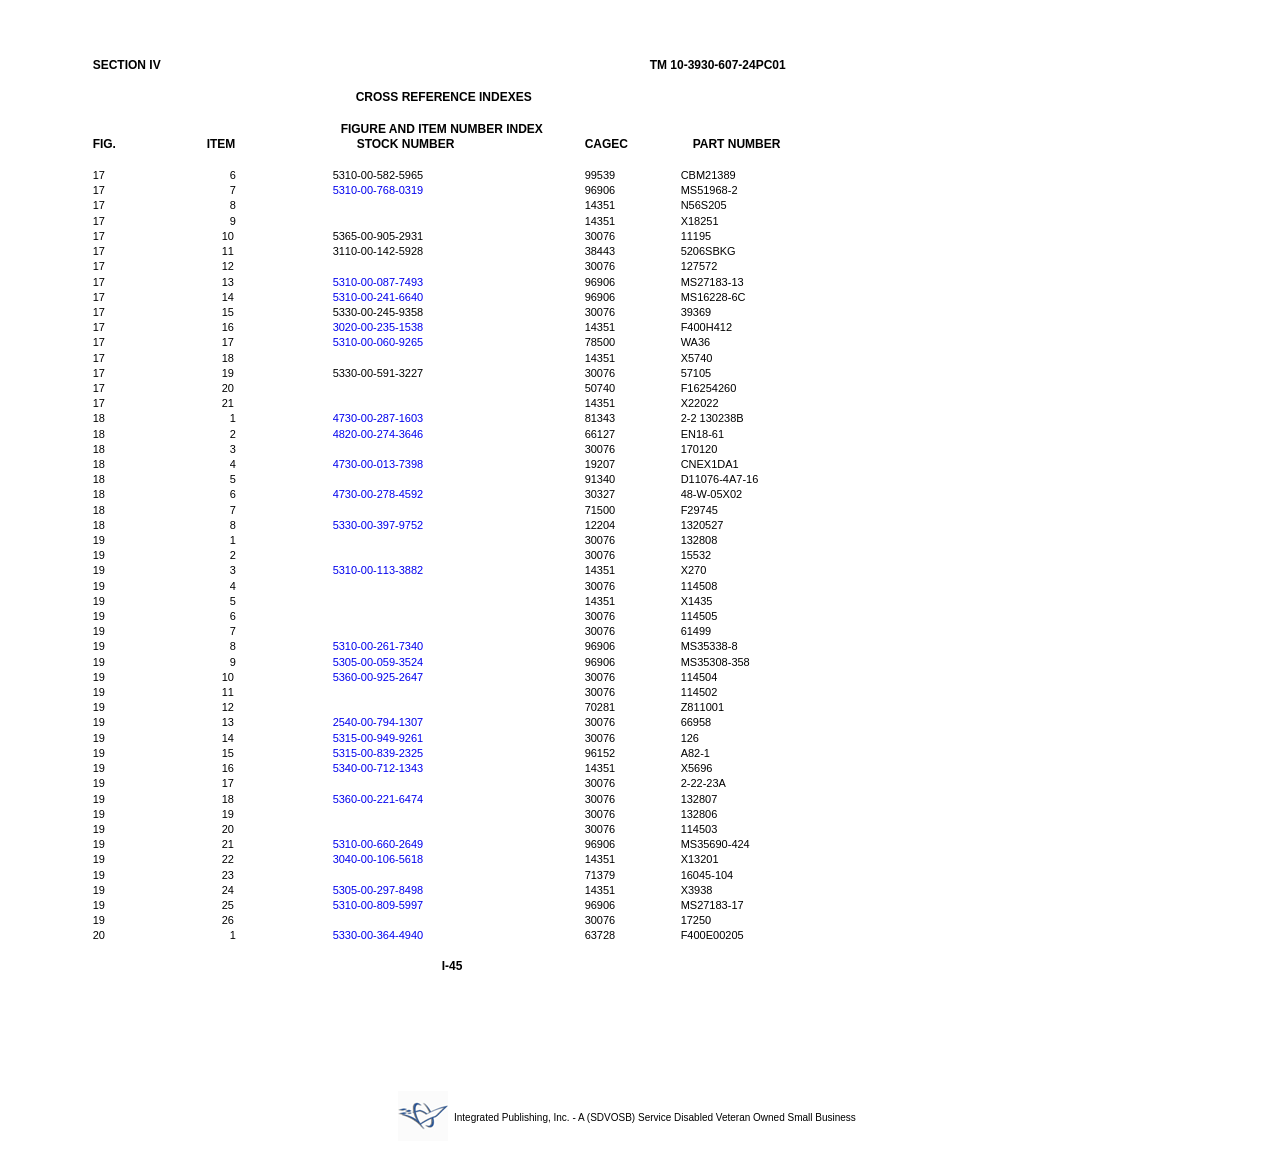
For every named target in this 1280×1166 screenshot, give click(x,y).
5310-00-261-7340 (378, 646)
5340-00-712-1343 (378, 768)
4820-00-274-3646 (378, 434)
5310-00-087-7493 (378, 282)
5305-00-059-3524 (378, 662)
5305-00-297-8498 (378, 890)
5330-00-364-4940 (378, 935)
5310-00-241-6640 (378, 297)
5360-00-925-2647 (378, 677)
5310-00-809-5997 (378, 905)
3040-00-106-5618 (378, 859)
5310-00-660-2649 (378, 844)
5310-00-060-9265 (378, 342)
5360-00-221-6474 (378, 799)
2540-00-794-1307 (378, 722)
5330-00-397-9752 (378, 525)
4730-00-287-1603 (378, 418)
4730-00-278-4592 (378, 494)
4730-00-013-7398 (378, 464)
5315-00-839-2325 (378, 753)
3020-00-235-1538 (378, 327)
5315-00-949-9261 (378, 738)
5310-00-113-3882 (378, 570)
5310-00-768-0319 (378, 190)
